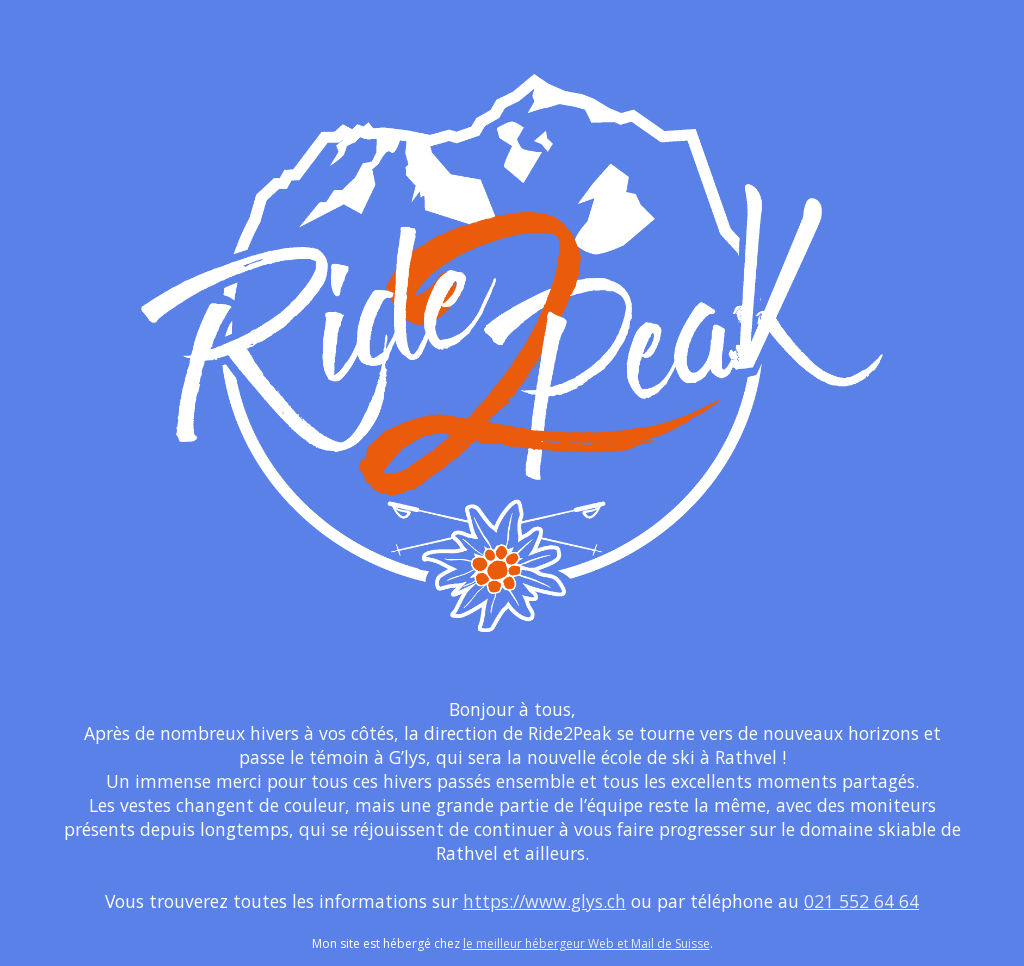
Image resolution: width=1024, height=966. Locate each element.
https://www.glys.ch (544, 901)
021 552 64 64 (861, 901)
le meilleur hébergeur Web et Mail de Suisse (586, 943)
